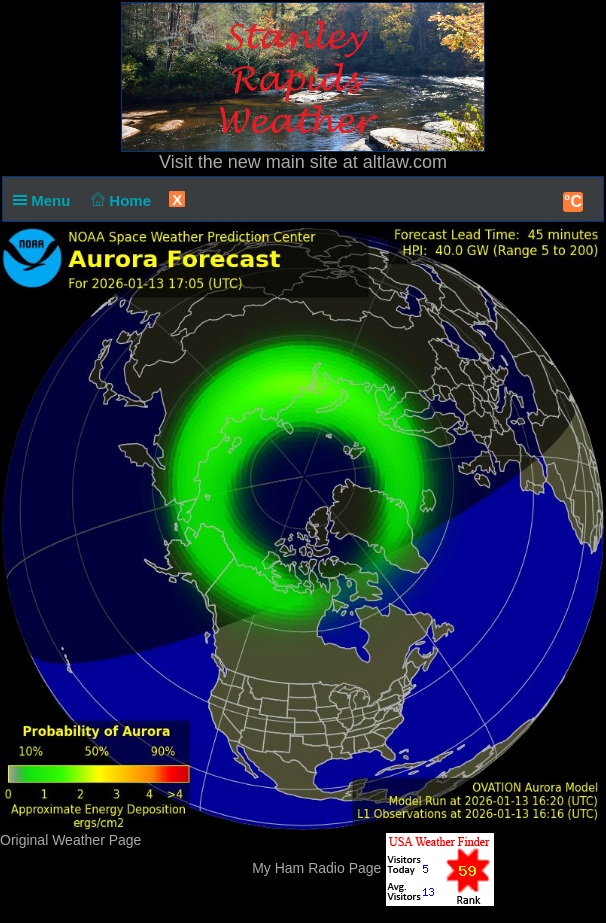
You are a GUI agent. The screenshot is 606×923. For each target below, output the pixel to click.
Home (119, 200)
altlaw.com (405, 162)
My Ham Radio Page (316, 868)
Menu (46, 200)
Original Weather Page (70, 840)
